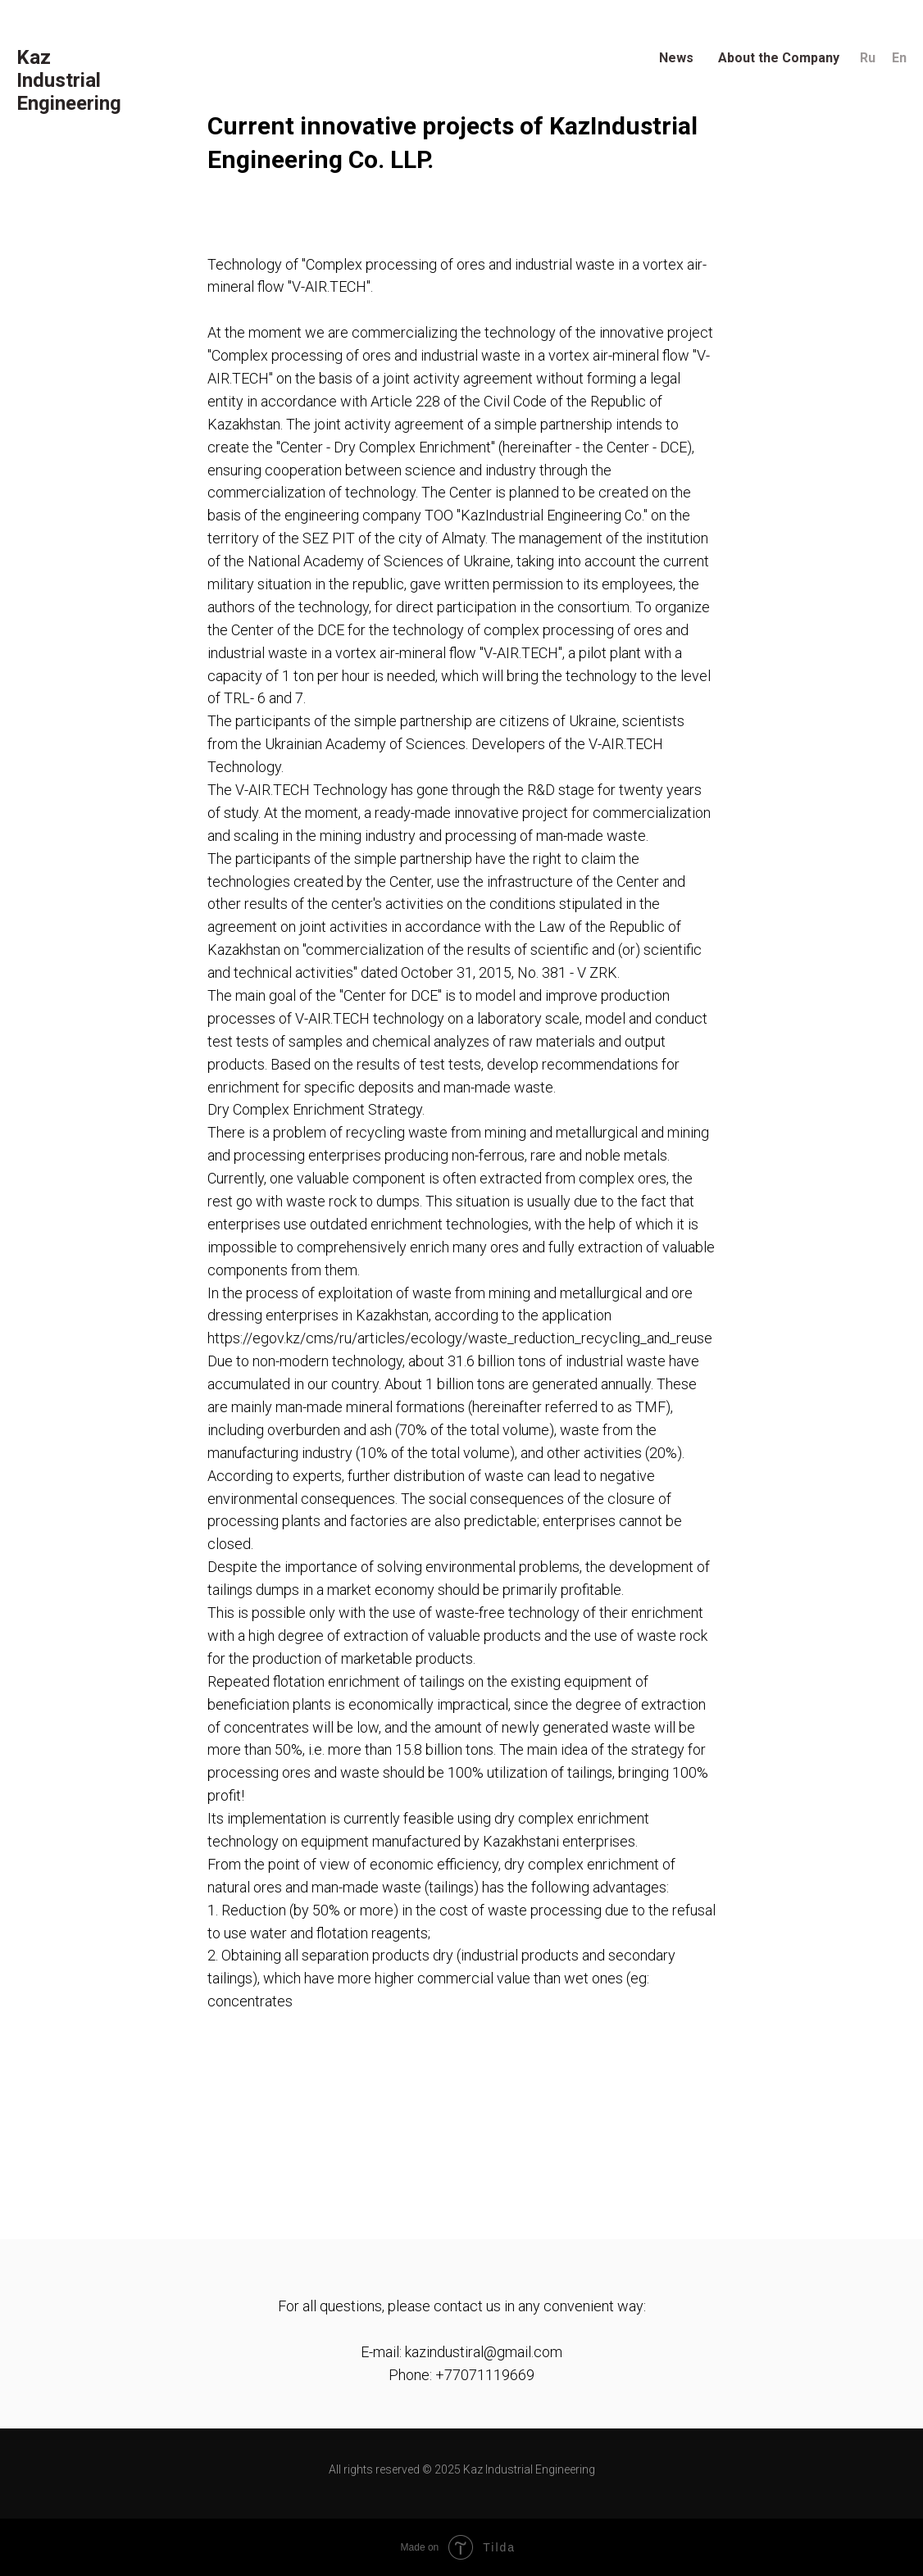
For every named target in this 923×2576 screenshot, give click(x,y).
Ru (867, 58)
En (899, 58)
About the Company (778, 58)
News (676, 58)
